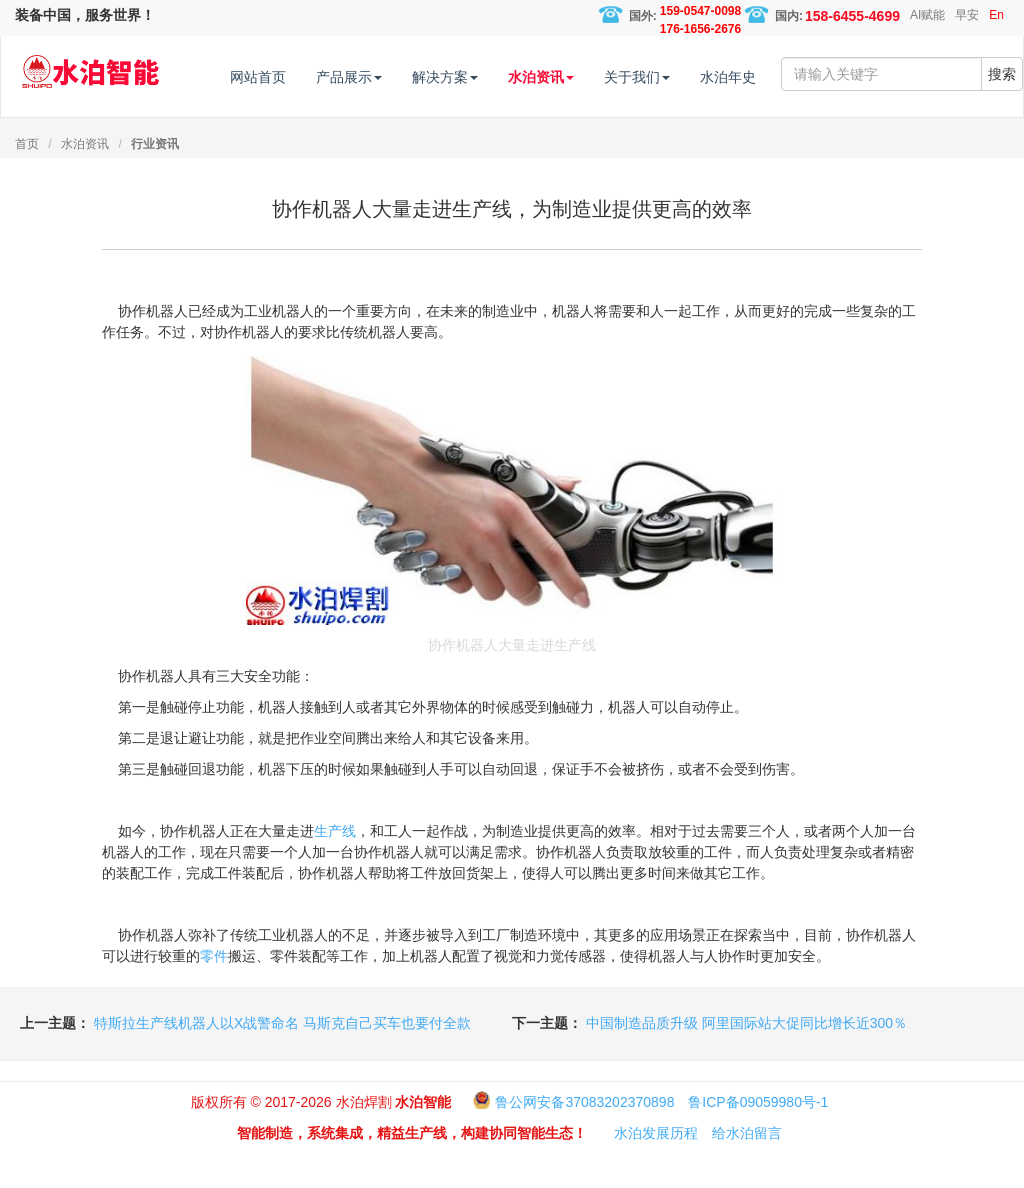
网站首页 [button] (298, 77)
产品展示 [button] (389, 77)
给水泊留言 (747, 1167)
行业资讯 (155, 178)
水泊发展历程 (656, 1167)
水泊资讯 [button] (581, 77)
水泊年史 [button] (768, 77)
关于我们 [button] (677, 77)
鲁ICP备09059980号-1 (758, 1136)
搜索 (1002, 134)
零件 (214, 990)
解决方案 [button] (485, 77)
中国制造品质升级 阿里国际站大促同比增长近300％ (746, 1057)
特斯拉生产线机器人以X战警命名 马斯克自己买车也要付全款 (282, 1057)
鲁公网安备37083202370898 (584, 1136)
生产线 (335, 865)
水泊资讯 (85, 178)
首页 (27, 178)
